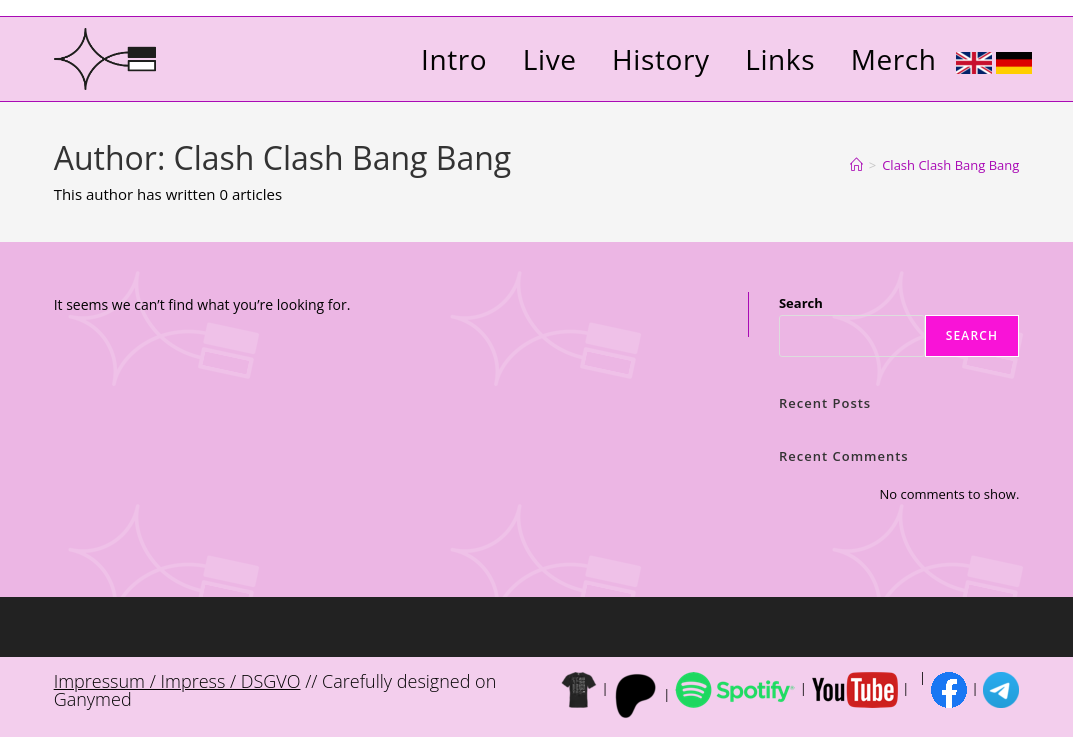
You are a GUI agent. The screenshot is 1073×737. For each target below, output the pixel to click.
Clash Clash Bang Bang (950, 165)
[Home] (856, 165)
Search (801, 303)
